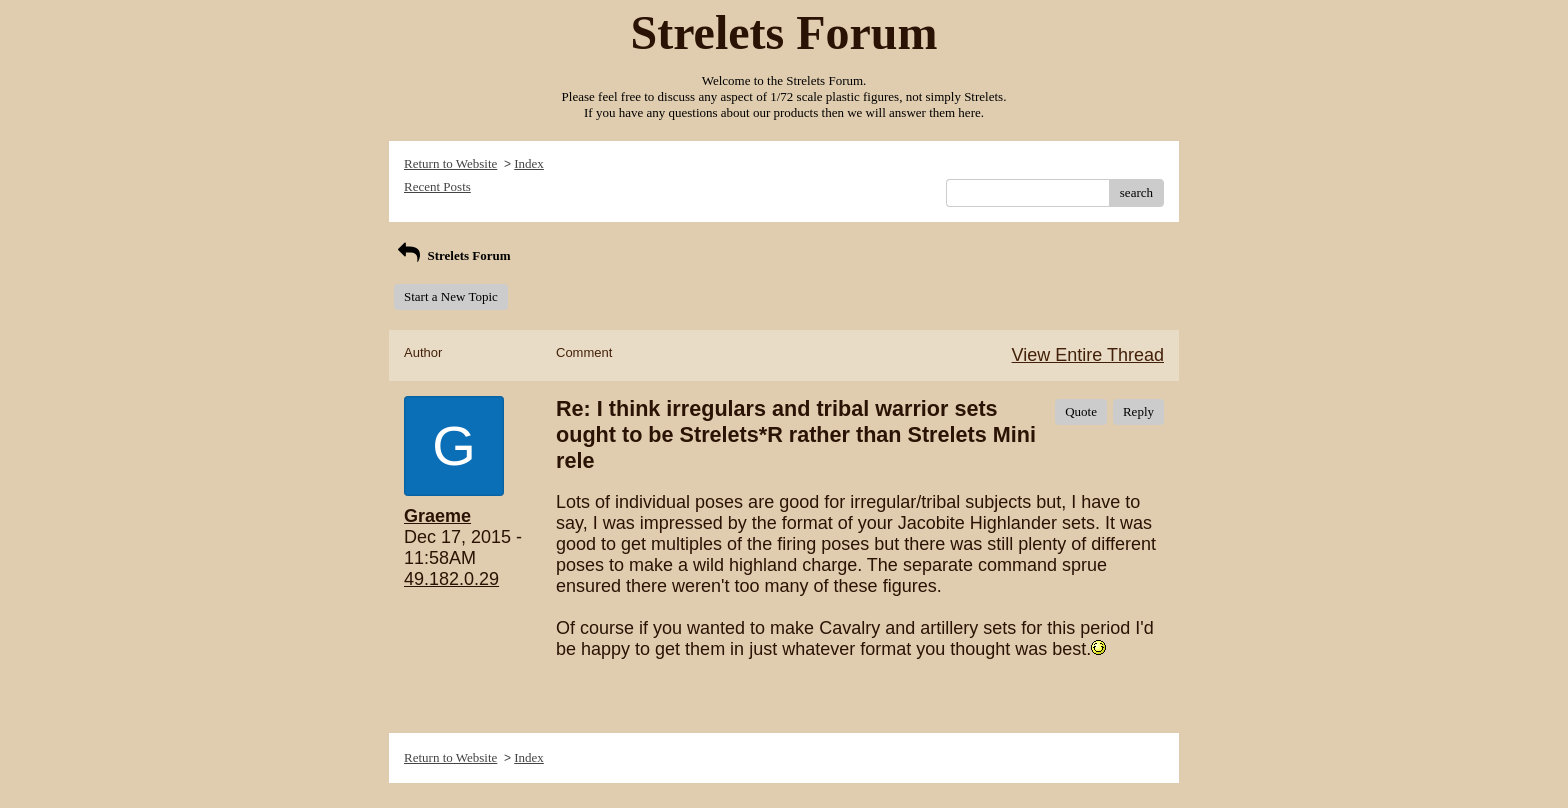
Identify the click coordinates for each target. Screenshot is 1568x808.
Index (529, 163)
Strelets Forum (452, 255)
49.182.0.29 (451, 579)
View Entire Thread (1088, 355)
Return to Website (450, 163)
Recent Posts (437, 186)
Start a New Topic (451, 296)
